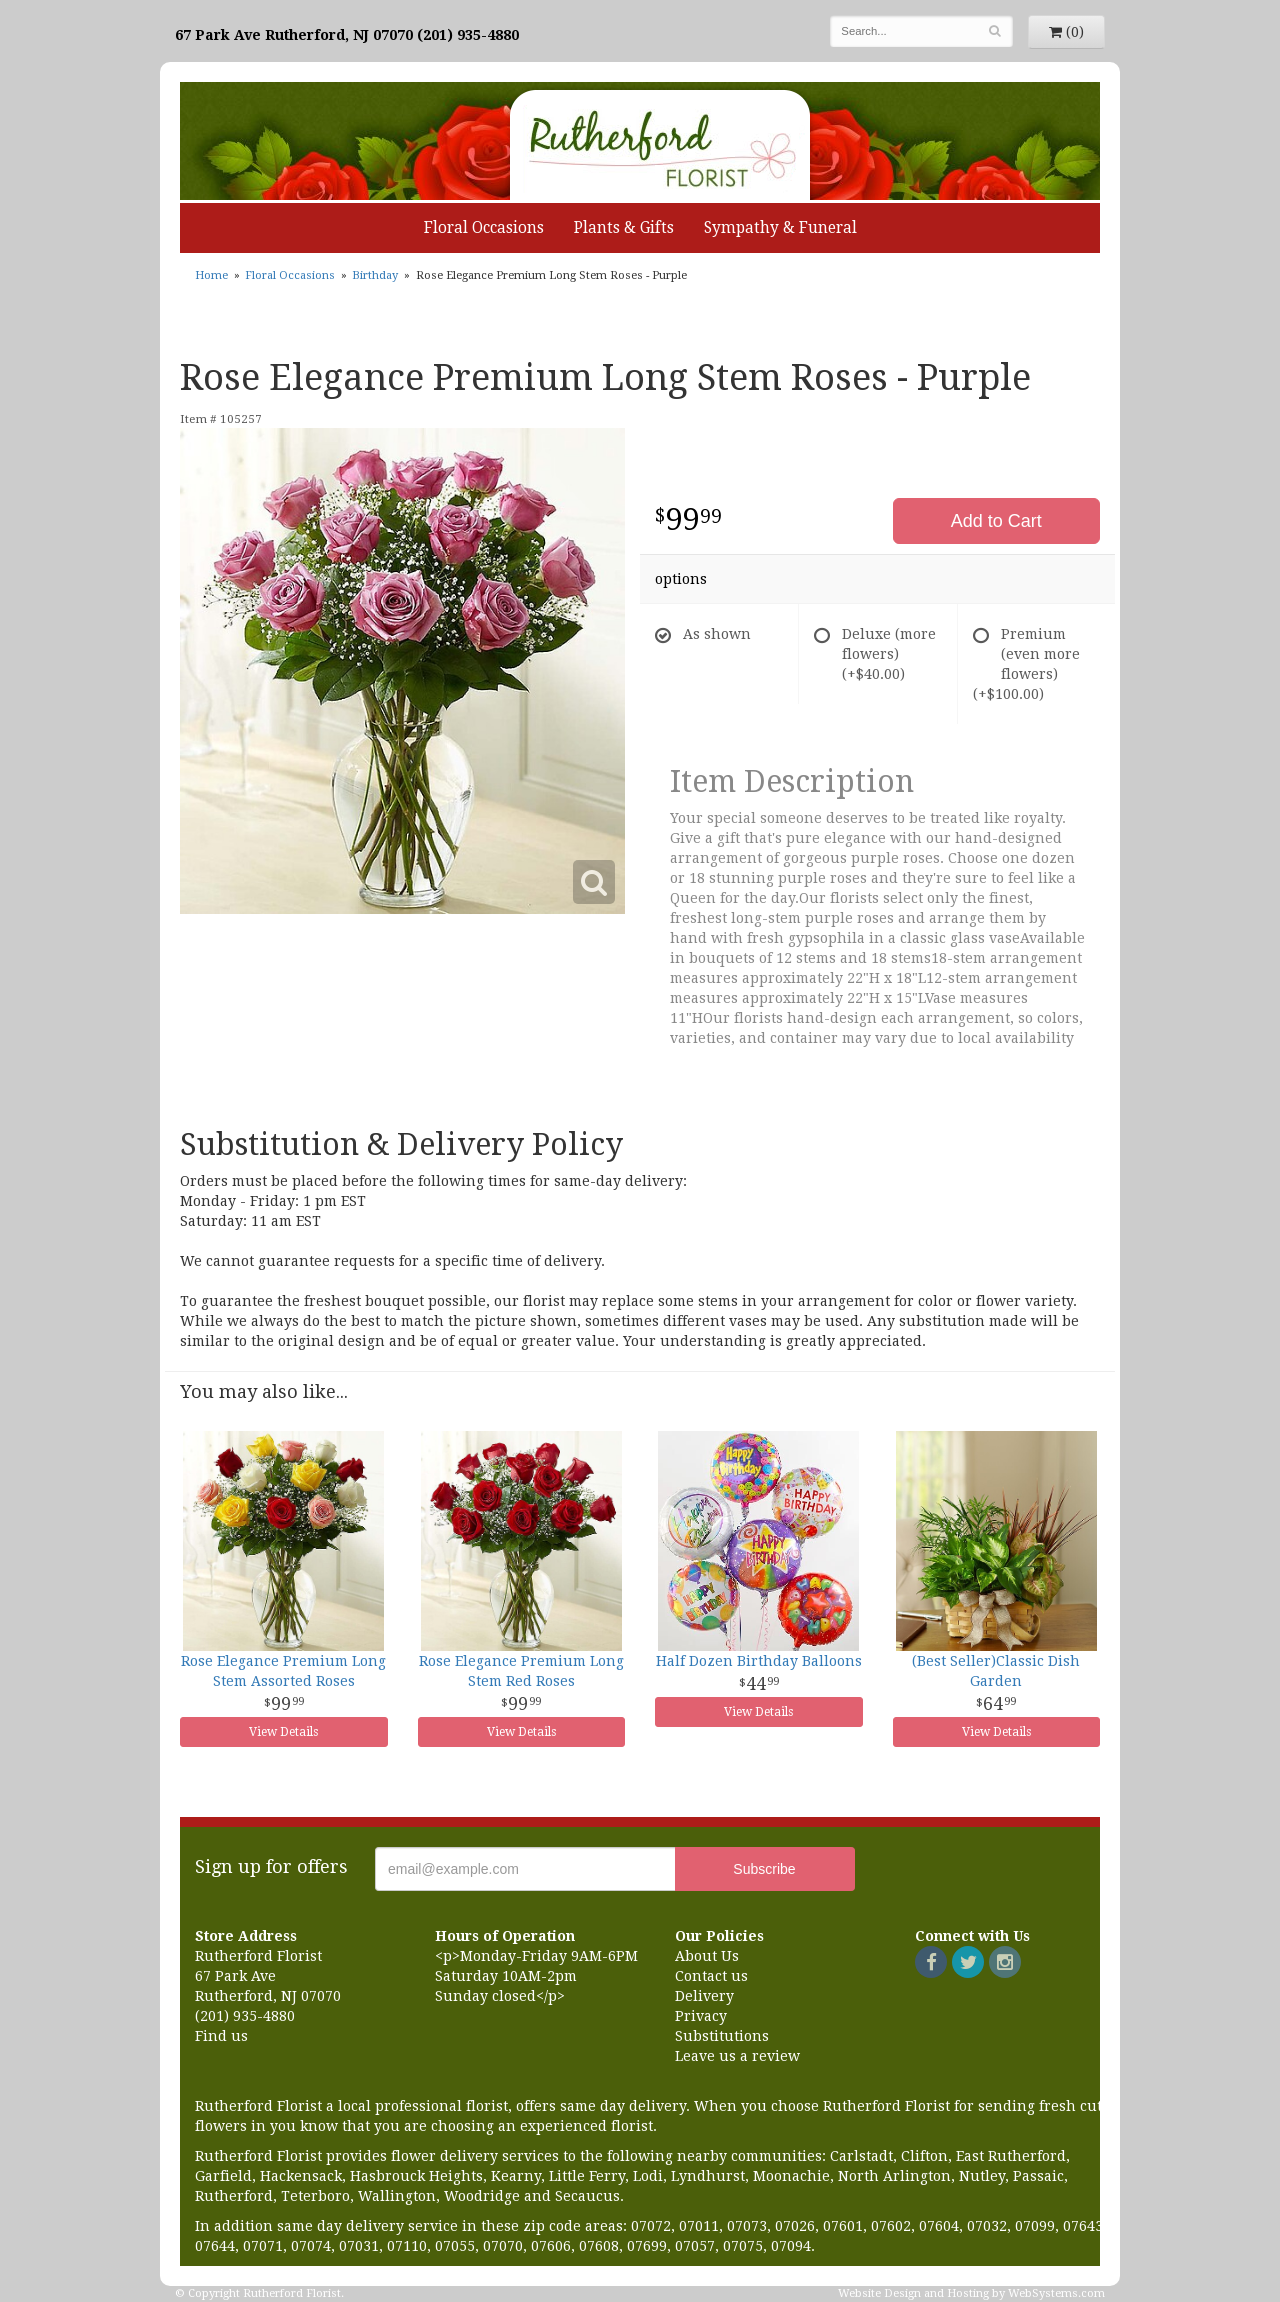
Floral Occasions (484, 228)
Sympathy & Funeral (780, 228)
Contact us (711, 1976)
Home (211, 275)
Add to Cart (996, 521)
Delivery (704, 1996)
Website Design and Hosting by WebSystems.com (971, 2293)
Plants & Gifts (624, 228)
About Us (707, 1956)
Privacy (701, 2016)
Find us (221, 2036)
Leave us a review (737, 2056)
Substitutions (722, 2036)
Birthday (375, 275)
